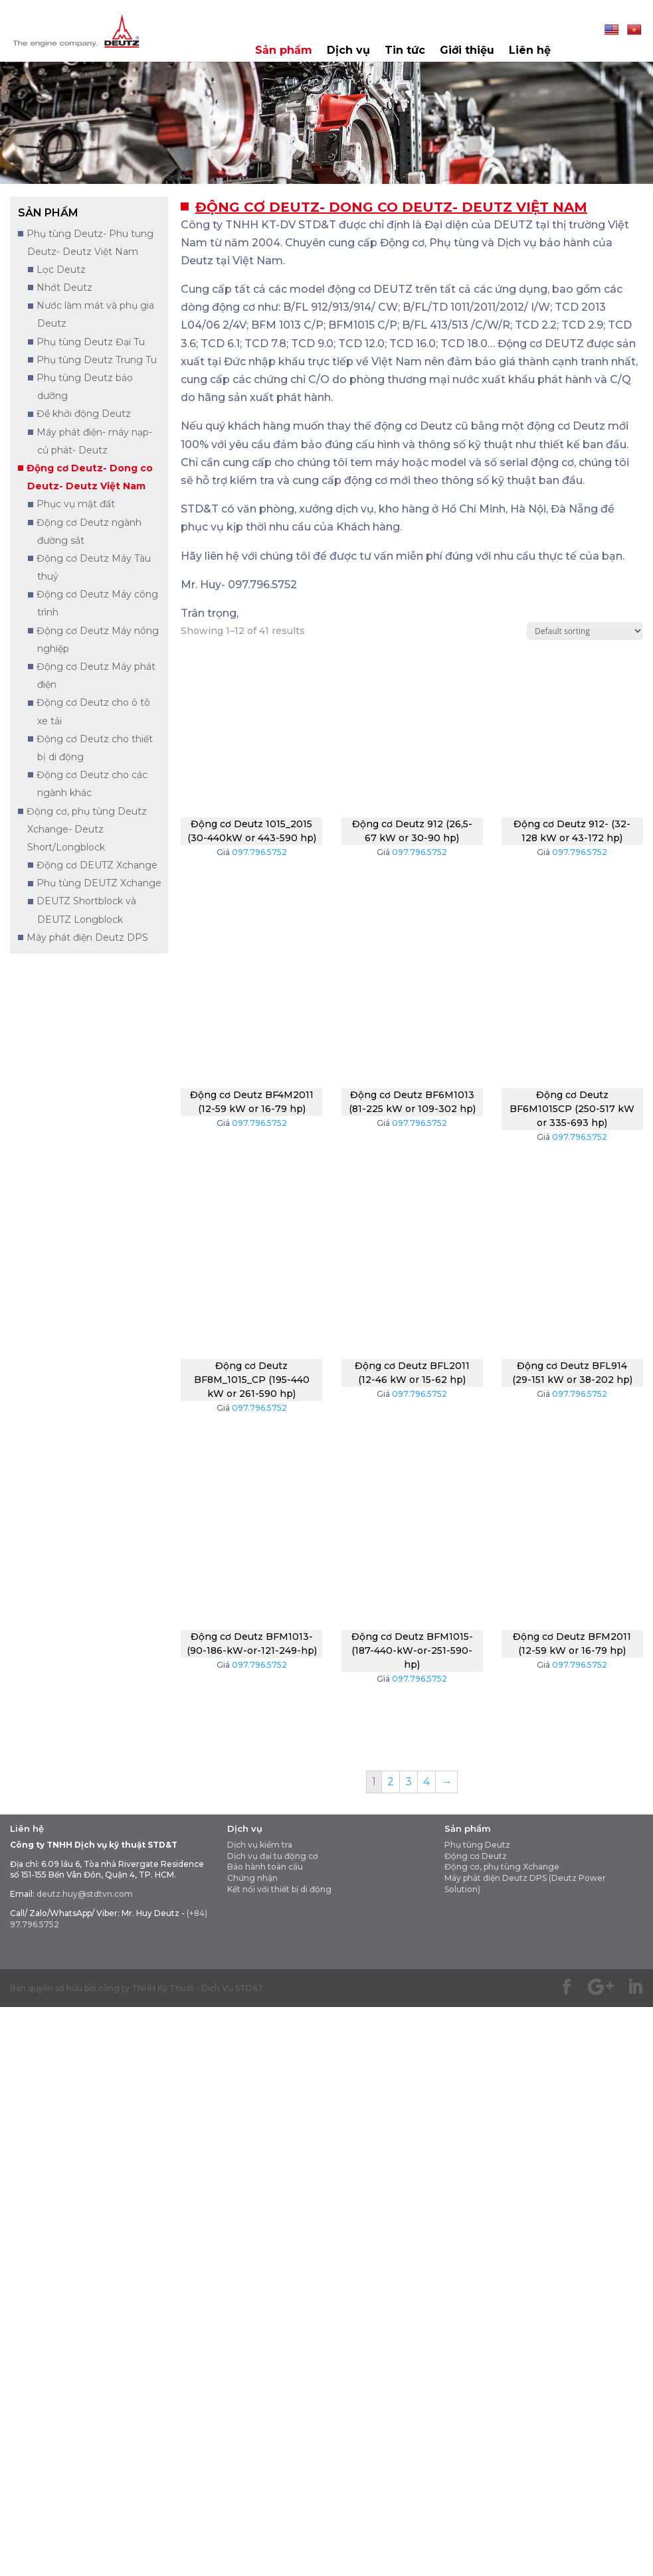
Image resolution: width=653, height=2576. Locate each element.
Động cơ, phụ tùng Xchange (501, 1867)
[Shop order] (585, 631)
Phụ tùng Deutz (477, 1845)
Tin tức (405, 51)
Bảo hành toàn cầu (265, 1867)
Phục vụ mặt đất (76, 504)
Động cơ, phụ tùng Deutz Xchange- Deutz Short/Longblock (87, 829)
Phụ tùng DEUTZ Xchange (99, 883)
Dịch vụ (348, 51)
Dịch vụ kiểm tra (259, 1845)
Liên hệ (530, 51)
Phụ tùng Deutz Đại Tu (91, 342)
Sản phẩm (283, 51)
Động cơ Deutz (475, 1856)
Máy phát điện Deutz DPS (87, 937)
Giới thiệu (467, 51)
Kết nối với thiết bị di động (279, 1889)
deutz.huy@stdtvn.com (85, 1894)
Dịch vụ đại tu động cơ (272, 1856)
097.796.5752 (259, 852)
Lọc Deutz (61, 270)
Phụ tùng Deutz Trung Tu (97, 360)
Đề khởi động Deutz (84, 414)
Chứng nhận (252, 1878)
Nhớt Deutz (64, 287)
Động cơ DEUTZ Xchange (97, 865)
